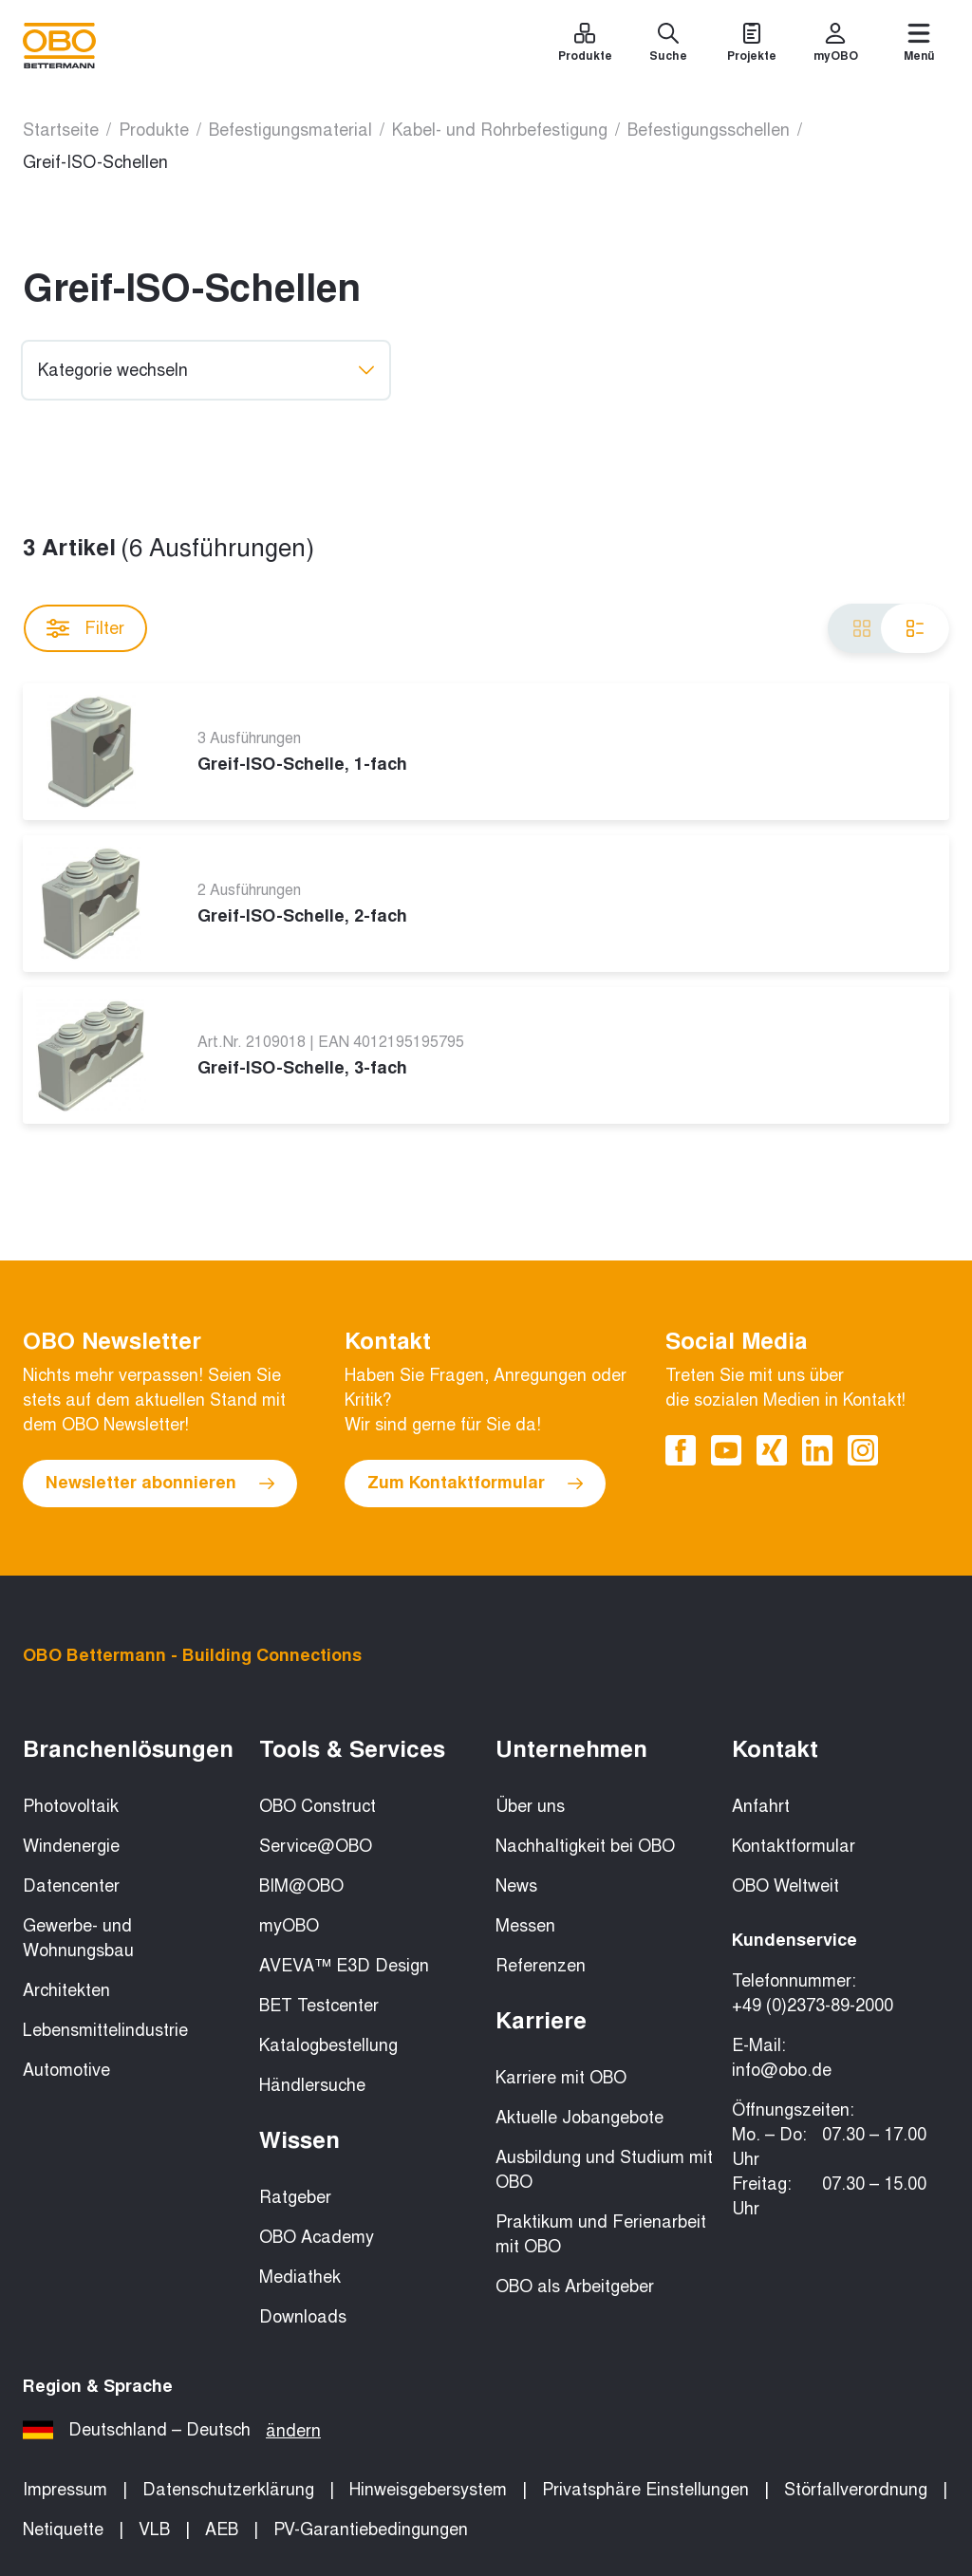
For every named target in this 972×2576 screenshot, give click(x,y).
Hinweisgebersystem (428, 2489)
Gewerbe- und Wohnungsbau (78, 1938)
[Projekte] (751, 45)
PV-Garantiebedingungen (370, 2529)
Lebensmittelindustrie (105, 2030)
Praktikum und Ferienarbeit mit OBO (600, 2234)
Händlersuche (312, 2085)
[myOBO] (835, 45)
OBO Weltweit (785, 1886)
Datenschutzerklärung (228, 2489)
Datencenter (71, 1886)
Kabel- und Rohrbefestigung (500, 130)
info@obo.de (782, 2070)
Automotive (66, 2070)
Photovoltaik (71, 1806)
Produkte (154, 130)
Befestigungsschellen (708, 130)
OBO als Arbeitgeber (574, 2286)
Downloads (302, 2316)
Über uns (530, 1806)
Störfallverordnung (855, 2489)
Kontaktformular (793, 1846)
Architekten (66, 1990)
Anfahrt (761, 1806)
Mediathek (300, 2277)
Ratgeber (295, 2197)
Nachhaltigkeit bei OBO (585, 1846)
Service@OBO (315, 1846)
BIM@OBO (301, 1886)
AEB (221, 2529)
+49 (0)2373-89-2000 (812, 2005)
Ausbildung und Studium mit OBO (604, 2170)
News (516, 1886)
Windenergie (71, 1846)
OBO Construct (317, 1806)
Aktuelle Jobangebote (579, 2117)
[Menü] (918, 45)
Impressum (65, 2489)
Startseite (61, 130)
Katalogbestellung (328, 2045)
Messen (525, 1925)
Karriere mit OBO (560, 2077)
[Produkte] (584, 45)
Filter (85, 628)
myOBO (289, 1925)
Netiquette (63, 2529)
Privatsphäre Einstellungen (645, 2489)
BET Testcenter (319, 2005)
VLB (154, 2529)
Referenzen (540, 1965)
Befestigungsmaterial (290, 130)
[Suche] (668, 45)
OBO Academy (316, 2237)
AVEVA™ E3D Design (344, 1965)
